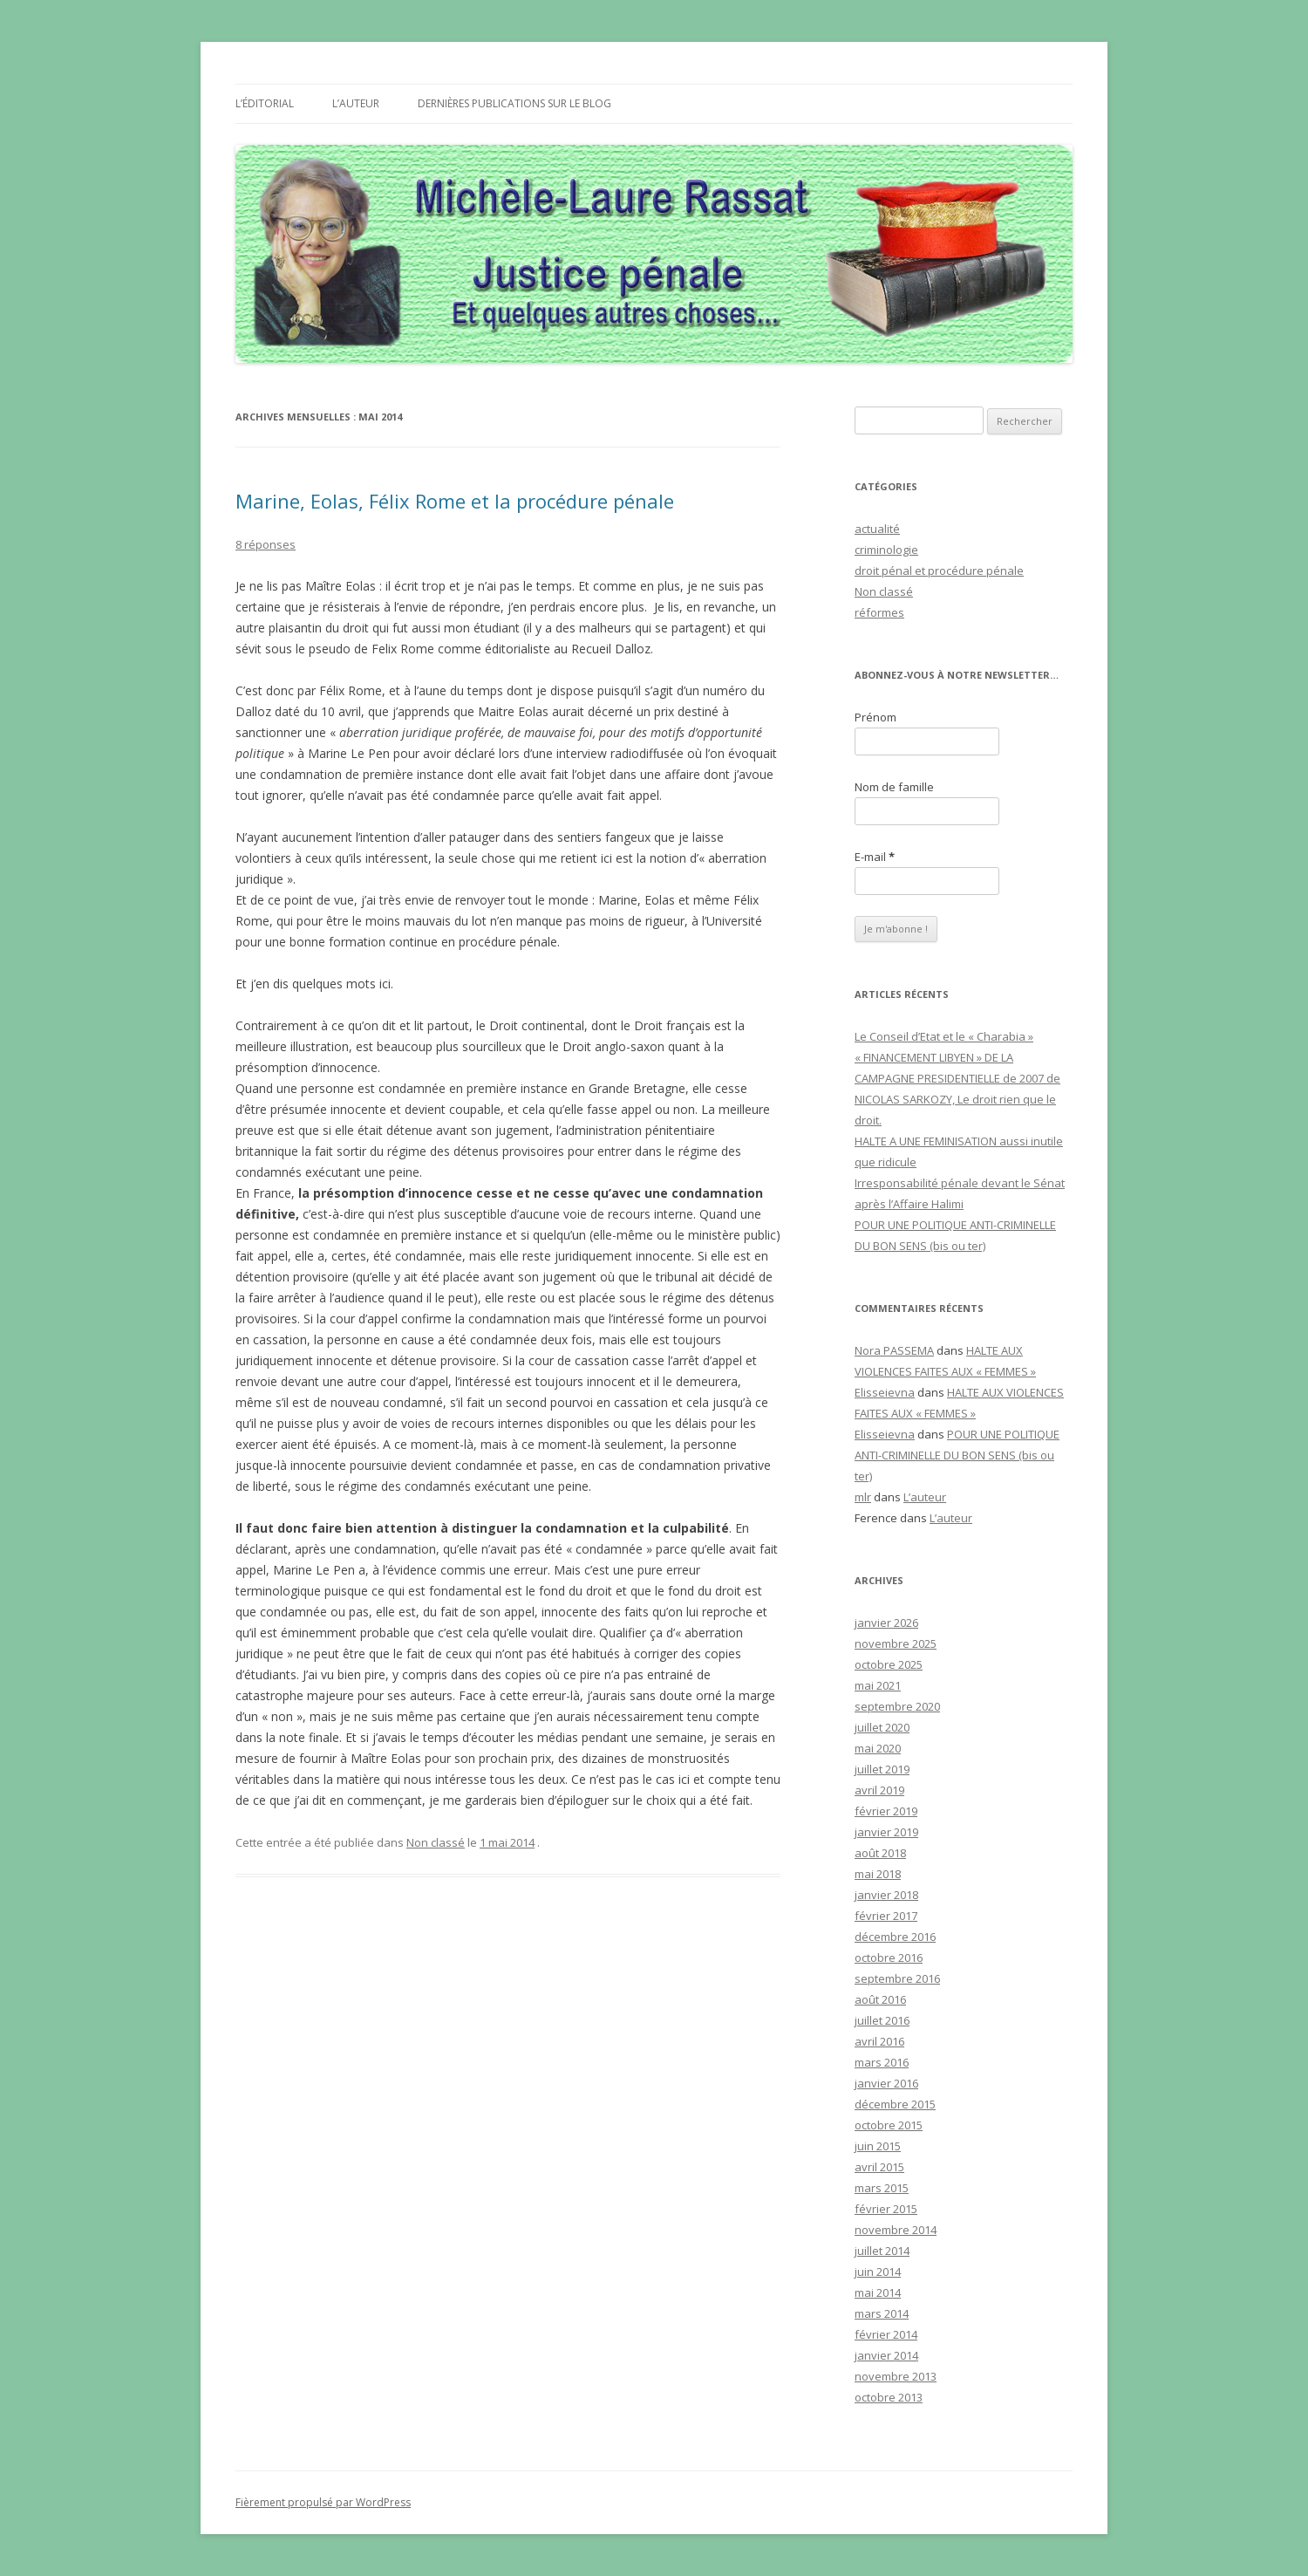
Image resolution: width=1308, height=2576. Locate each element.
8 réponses (265, 544)
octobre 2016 (889, 1957)
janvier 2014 (886, 2355)
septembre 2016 (897, 1978)
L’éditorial (264, 103)
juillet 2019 (882, 1769)
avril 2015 (879, 2167)
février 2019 (886, 1811)
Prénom (875, 717)
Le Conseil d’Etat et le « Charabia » (944, 1036)
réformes (879, 612)
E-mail (875, 856)
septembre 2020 (897, 1706)
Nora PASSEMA (894, 1350)
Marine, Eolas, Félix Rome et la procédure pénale (454, 501)
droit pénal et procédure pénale (939, 570)
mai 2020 (878, 1748)
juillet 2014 (882, 2250)
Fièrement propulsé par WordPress (323, 2502)
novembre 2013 (896, 2376)
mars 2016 (882, 2062)
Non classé (435, 1842)
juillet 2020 (882, 1727)
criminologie (886, 549)
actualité (877, 528)
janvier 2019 (886, 1832)
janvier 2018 (886, 1895)
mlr (863, 1497)
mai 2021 (878, 1685)
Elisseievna (885, 1392)
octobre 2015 (889, 2125)
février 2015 (886, 2209)
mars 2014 (882, 2313)
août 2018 (880, 1853)
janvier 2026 (886, 1622)
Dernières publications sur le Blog (514, 103)
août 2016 (880, 1999)
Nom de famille (894, 787)
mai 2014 (878, 2292)
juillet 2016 (882, 2020)
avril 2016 (879, 2041)
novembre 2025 (896, 1643)
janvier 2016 (886, 2083)
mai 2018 (878, 1874)
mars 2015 (882, 2188)
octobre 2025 (889, 1664)
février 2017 (886, 1915)
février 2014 (886, 2334)
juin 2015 (878, 2146)
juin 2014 (878, 2271)
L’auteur (355, 103)
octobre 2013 (889, 2397)
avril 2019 (879, 1790)
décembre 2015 (895, 2104)
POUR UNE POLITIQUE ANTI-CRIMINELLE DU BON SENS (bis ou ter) (957, 1455)
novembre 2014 (896, 2230)
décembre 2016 (895, 1936)
